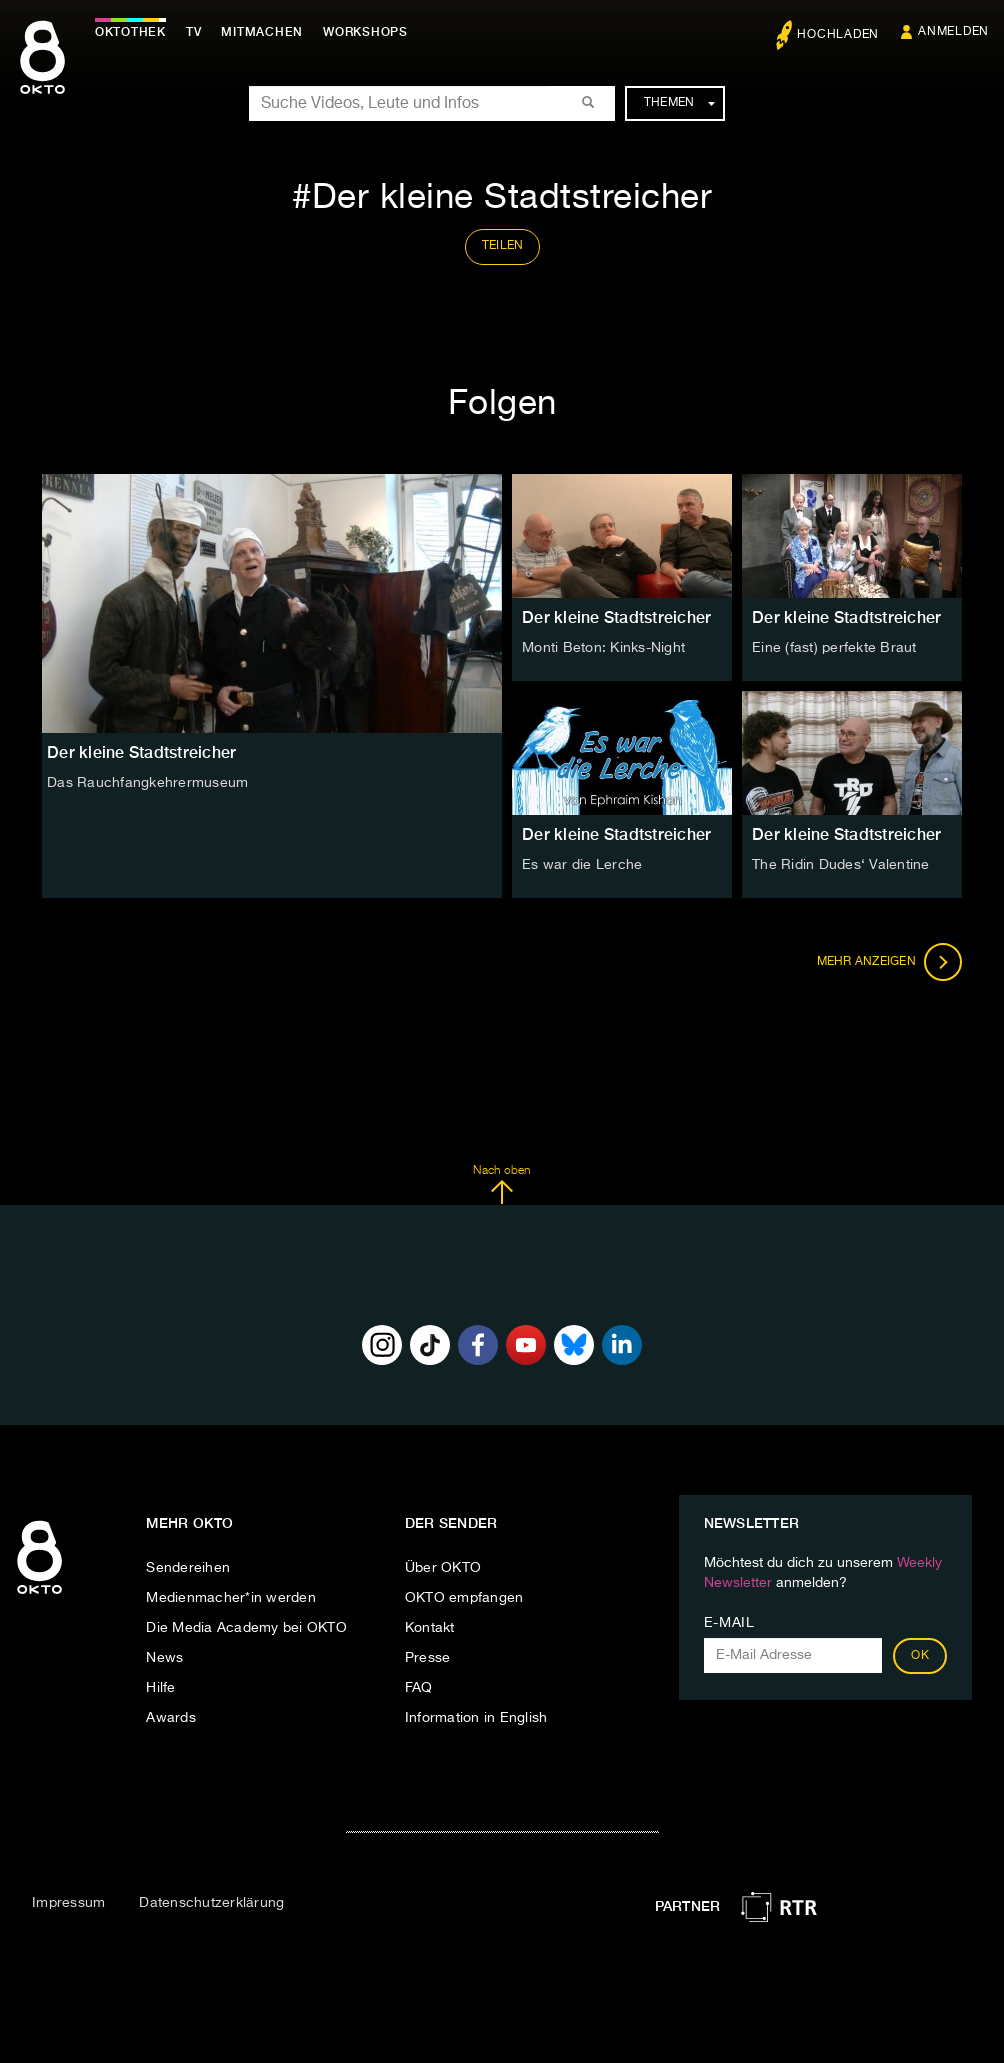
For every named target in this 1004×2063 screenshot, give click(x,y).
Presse (428, 1658)
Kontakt (430, 1628)
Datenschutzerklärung (211, 1903)
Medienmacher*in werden (231, 1598)
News (164, 1658)
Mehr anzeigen (890, 962)
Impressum (68, 1903)
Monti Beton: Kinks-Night (603, 648)
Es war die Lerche (582, 865)
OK (920, 1656)
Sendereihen (188, 1568)
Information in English (476, 1718)
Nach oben (501, 1185)
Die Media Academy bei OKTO (246, 1628)
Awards (171, 1718)
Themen (679, 103)
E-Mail (729, 1623)
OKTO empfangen (464, 1598)
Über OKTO (443, 1568)
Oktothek (130, 32)
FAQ (419, 1688)
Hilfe (160, 1688)
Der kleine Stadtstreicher (616, 617)
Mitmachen (263, 32)
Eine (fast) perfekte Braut (834, 648)
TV (194, 32)
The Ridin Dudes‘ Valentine (841, 865)
